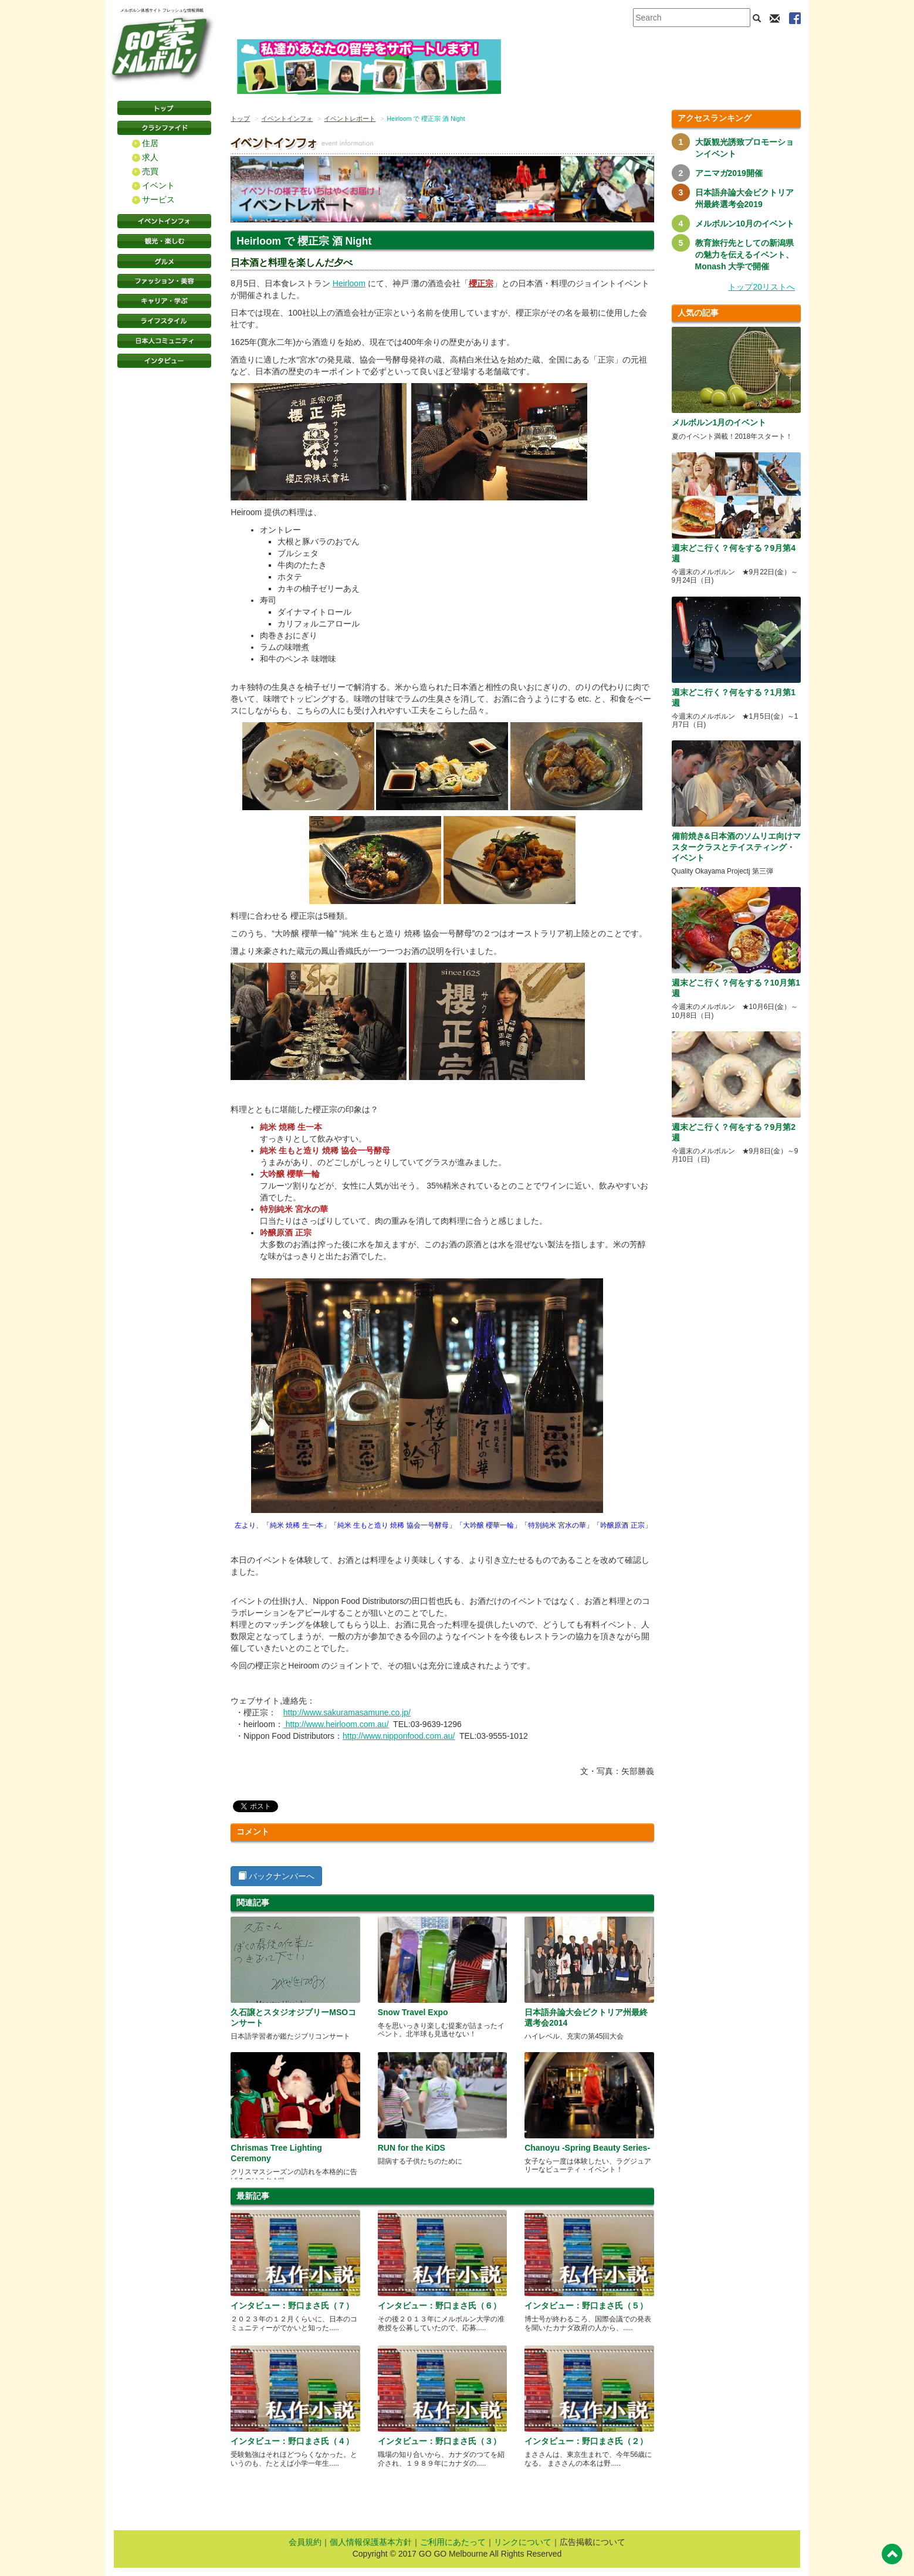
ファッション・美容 (164, 281)
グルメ (164, 261)
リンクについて (522, 2542)
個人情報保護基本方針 (371, 2542)
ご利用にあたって (453, 2542)
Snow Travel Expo (413, 2012)
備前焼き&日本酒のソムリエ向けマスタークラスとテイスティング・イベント (736, 846)
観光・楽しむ (164, 241)
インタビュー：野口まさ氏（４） (292, 2441)
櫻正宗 (481, 283)
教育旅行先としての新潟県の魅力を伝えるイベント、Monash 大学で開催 (744, 254)
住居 (150, 143)
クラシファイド (164, 128)
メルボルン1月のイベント (719, 422)
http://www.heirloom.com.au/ (336, 1724)
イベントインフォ (164, 221)
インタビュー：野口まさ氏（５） (586, 2305)
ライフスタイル (164, 321)
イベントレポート (349, 118)
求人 (150, 157)
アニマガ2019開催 (729, 173)
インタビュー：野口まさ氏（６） (439, 2305)
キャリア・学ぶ (164, 301)
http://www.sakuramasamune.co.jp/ (347, 1712)
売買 (150, 171)
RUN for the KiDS (411, 2147)
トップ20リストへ (761, 287)
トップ (240, 118)
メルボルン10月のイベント (745, 223)
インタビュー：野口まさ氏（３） (439, 2441)
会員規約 (305, 2542)
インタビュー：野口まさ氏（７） (292, 2305)
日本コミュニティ (164, 341)
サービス (158, 199)
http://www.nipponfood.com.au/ (399, 1736)
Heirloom (349, 283)
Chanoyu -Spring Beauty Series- (587, 2147)
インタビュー (164, 361)
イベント (158, 185)
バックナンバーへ (276, 1876)
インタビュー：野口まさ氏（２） (586, 2441)
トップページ (164, 108)
